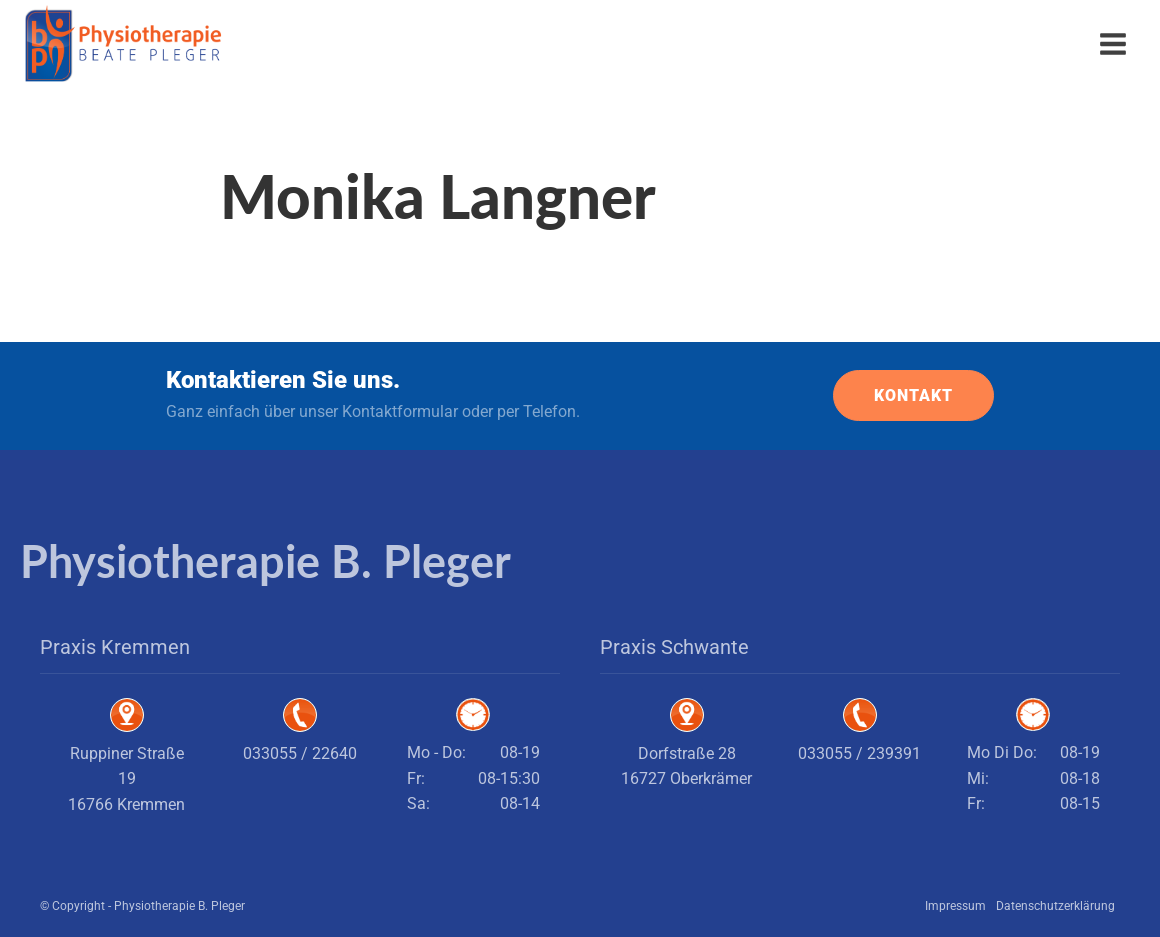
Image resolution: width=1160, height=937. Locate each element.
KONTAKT (913, 395)
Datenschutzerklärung (1055, 906)
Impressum (955, 906)
